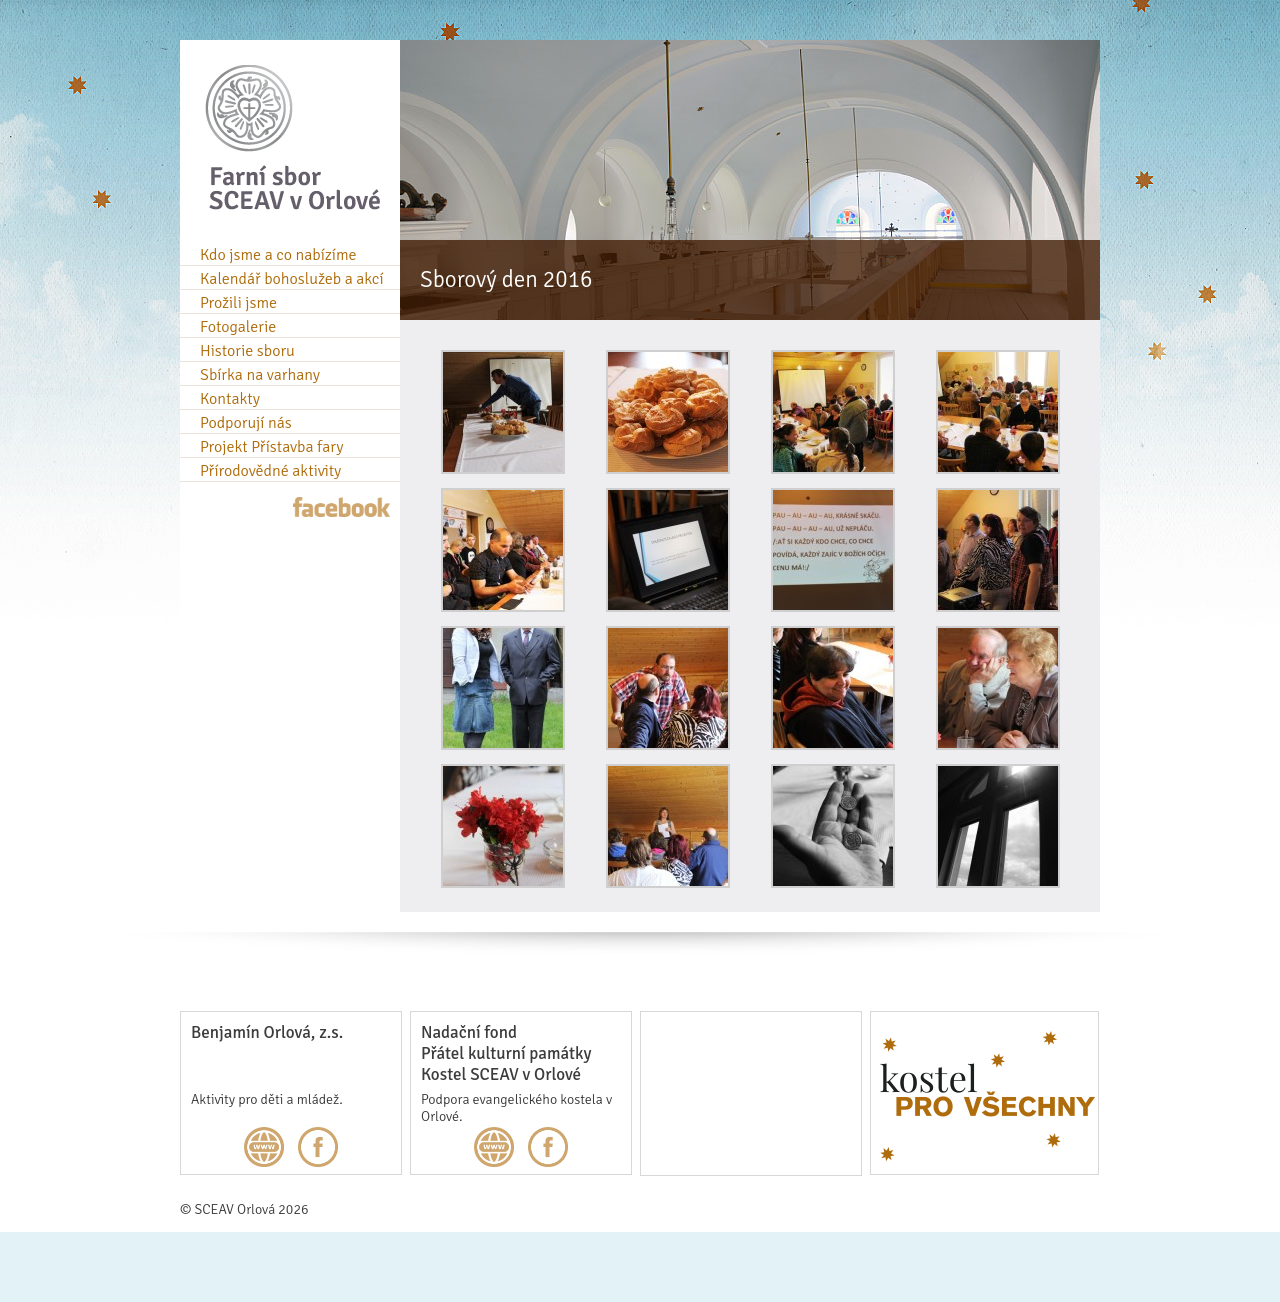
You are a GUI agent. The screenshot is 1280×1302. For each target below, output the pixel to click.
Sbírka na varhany (260, 375)
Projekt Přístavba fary (271, 447)
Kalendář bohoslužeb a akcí (292, 279)
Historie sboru (247, 351)
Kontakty (230, 399)
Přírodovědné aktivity (270, 471)
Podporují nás (246, 423)
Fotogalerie (238, 327)
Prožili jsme (238, 303)
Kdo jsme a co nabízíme (278, 255)
